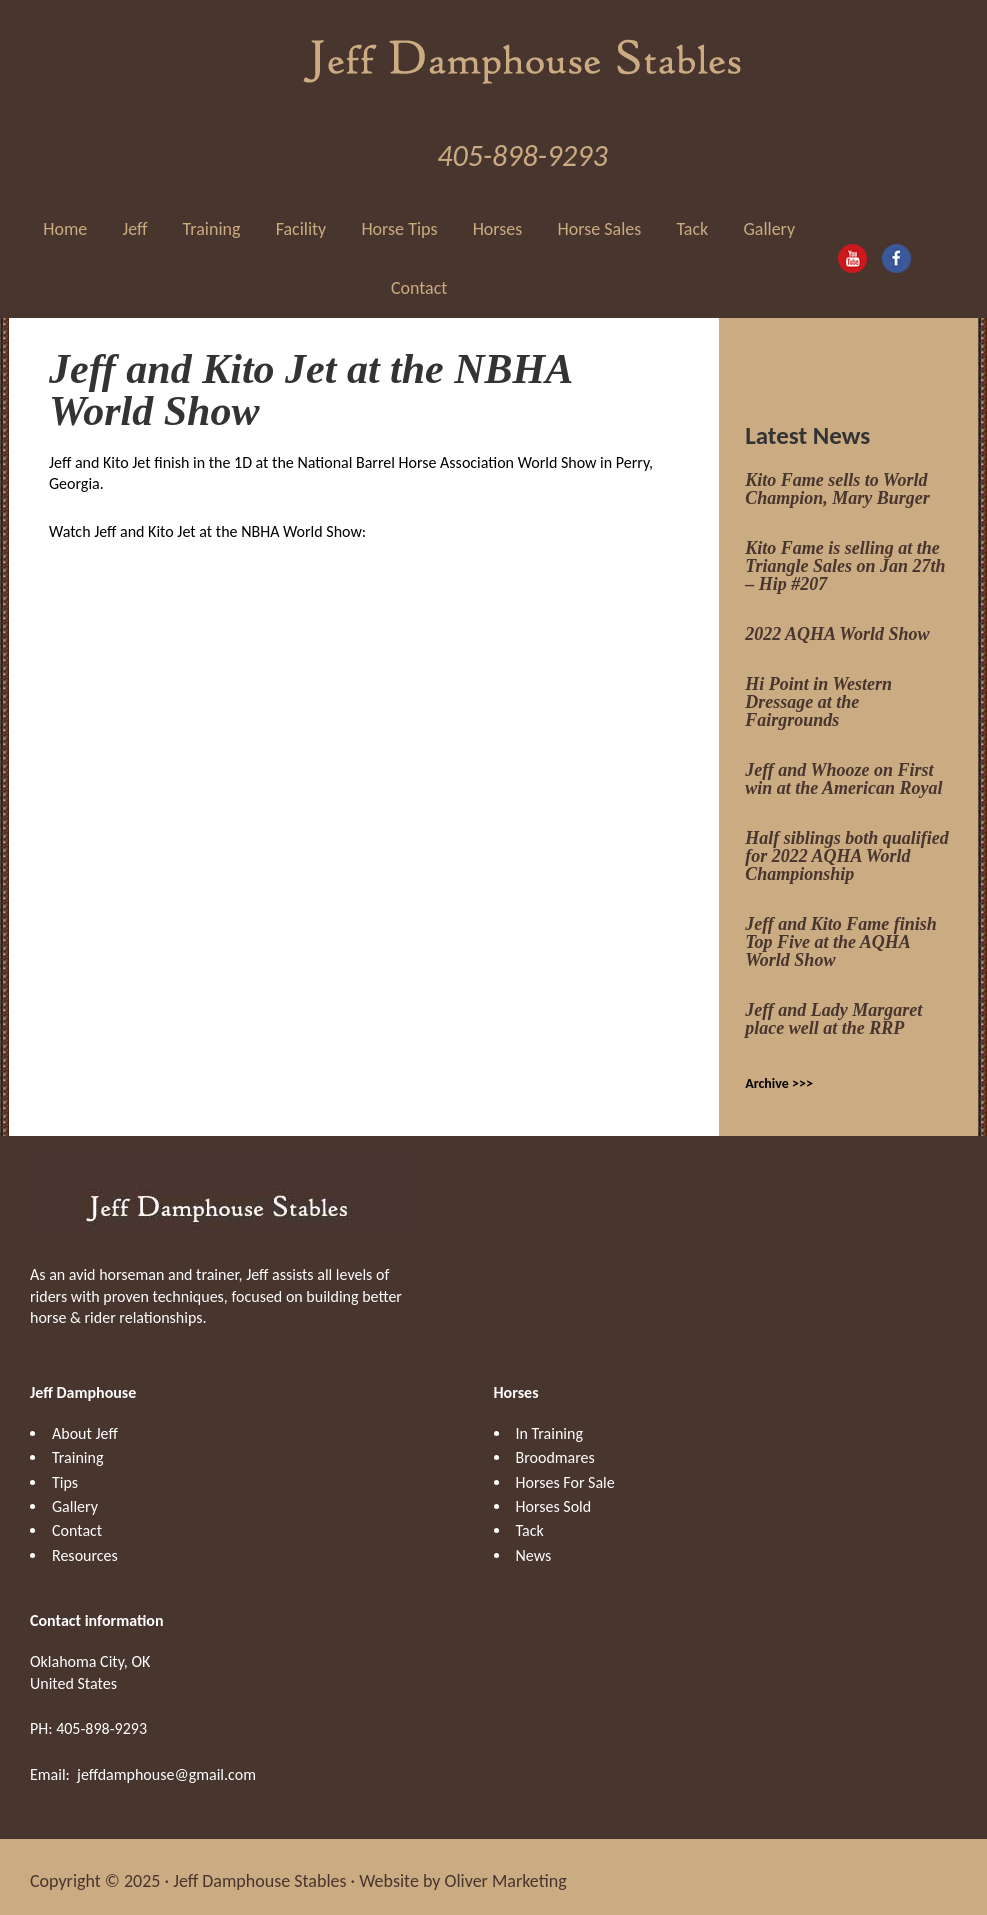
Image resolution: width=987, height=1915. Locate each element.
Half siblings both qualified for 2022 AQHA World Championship (847, 848)
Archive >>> (779, 1075)
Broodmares (555, 1449)
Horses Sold (554, 1498)
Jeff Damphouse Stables (523, 50)
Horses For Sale (565, 1474)
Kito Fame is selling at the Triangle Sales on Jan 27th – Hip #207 (845, 558)
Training (77, 1449)
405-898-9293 (522, 147)
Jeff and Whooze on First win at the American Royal (843, 771)
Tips (65, 1474)
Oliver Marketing (506, 1873)
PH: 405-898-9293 (88, 1720)
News (534, 1547)
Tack (530, 1523)
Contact (77, 1523)
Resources (85, 1547)
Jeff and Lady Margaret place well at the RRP (833, 1011)
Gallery (75, 1498)
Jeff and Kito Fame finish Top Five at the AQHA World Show (841, 934)
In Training (549, 1425)
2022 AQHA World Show (837, 626)
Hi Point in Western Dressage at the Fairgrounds (818, 694)
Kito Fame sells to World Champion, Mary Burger (837, 481)
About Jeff (85, 1425)
